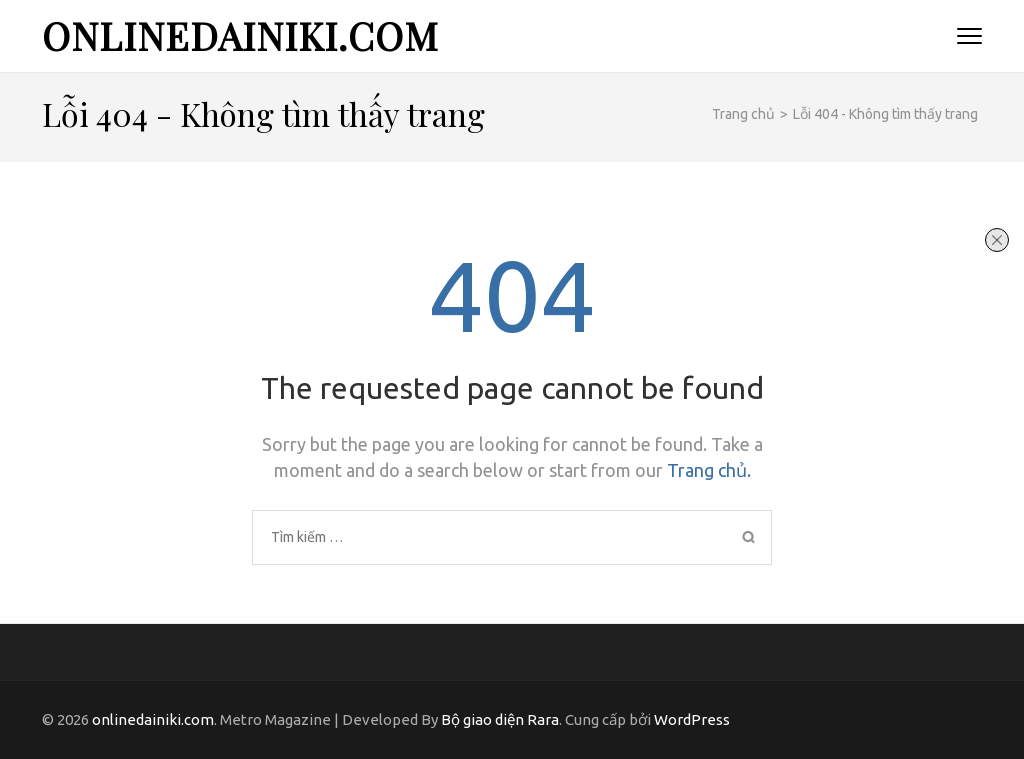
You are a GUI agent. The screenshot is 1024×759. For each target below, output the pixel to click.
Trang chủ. (709, 470)
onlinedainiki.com (240, 35)
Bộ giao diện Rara (500, 719)
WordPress (692, 719)
